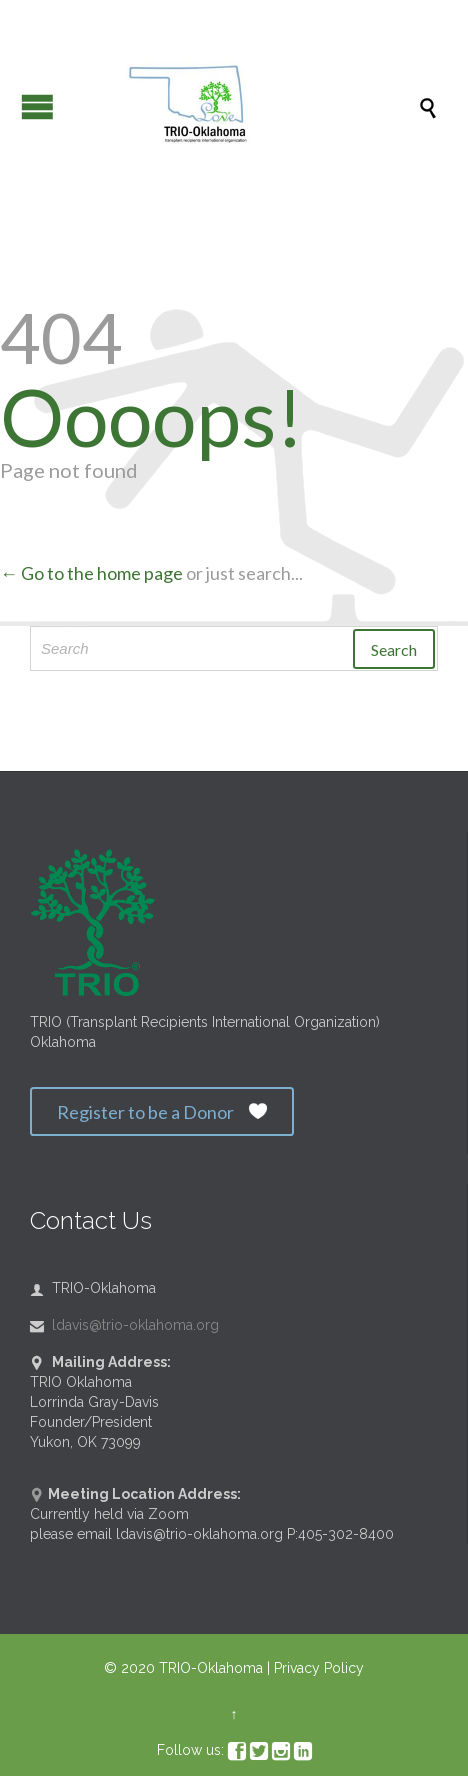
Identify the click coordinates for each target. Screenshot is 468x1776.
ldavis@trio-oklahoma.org (124, 1325)
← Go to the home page (91, 573)
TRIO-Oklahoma (211, 1668)
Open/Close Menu (37, 106)
